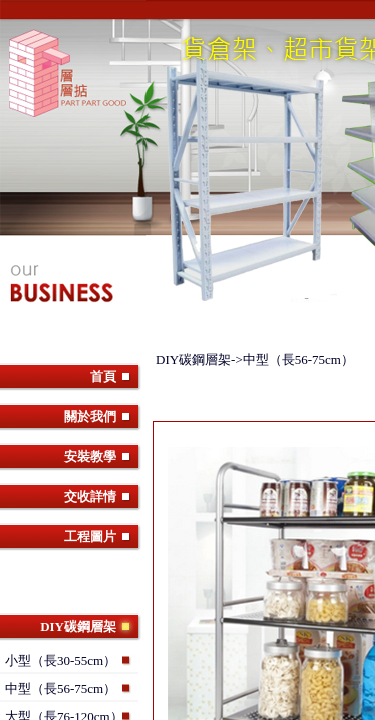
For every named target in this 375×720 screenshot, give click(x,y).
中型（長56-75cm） (60, 688)
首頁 (103, 376)
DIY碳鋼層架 (78, 626)
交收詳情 (90, 496)
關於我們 (90, 416)
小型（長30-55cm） (60, 660)
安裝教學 (90, 456)
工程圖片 (90, 536)
